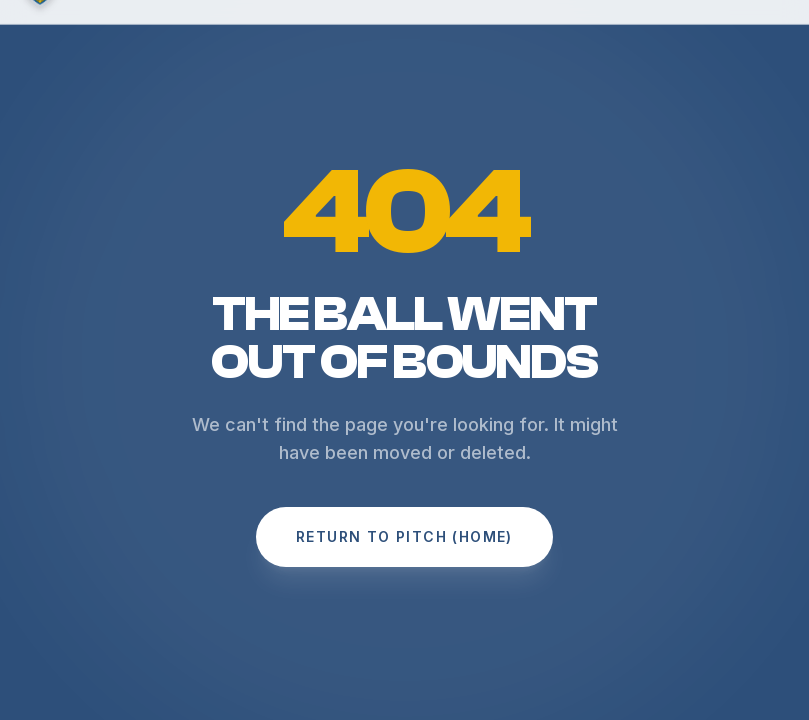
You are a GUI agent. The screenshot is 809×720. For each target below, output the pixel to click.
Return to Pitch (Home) (404, 536)
